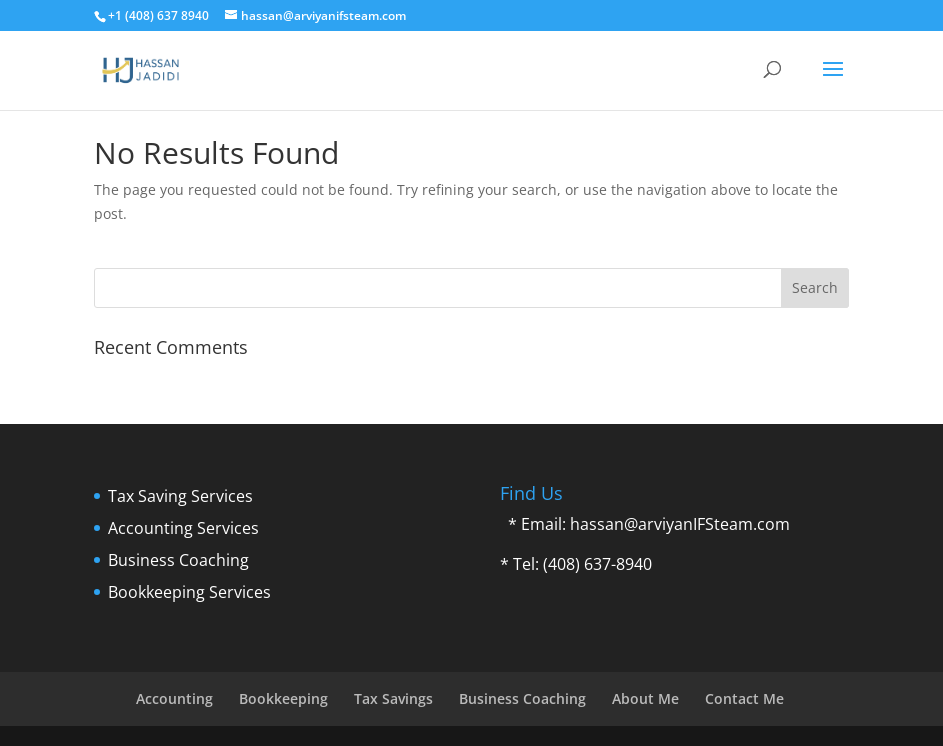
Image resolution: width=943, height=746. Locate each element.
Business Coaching (178, 560)
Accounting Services (183, 528)
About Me (645, 698)
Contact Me (744, 698)
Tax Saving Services (180, 496)
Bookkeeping (283, 698)
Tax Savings (393, 698)
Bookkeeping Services (189, 592)
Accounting (174, 698)
